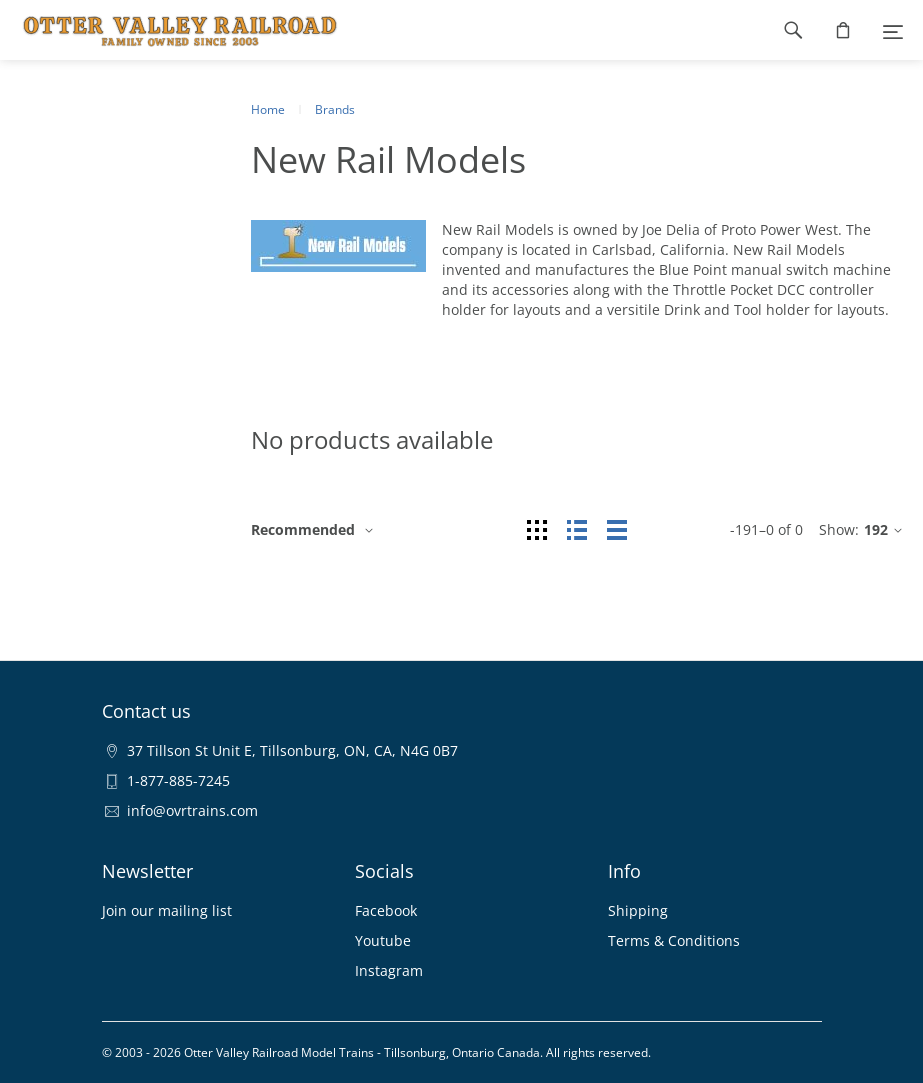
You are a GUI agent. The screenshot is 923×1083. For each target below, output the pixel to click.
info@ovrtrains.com (192, 810)
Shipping (638, 910)
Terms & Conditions (674, 940)
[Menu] (893, 30)
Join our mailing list (167, 910)
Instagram (389, 970)
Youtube (383, 940)
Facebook (386, 910)
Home (268, 109)
